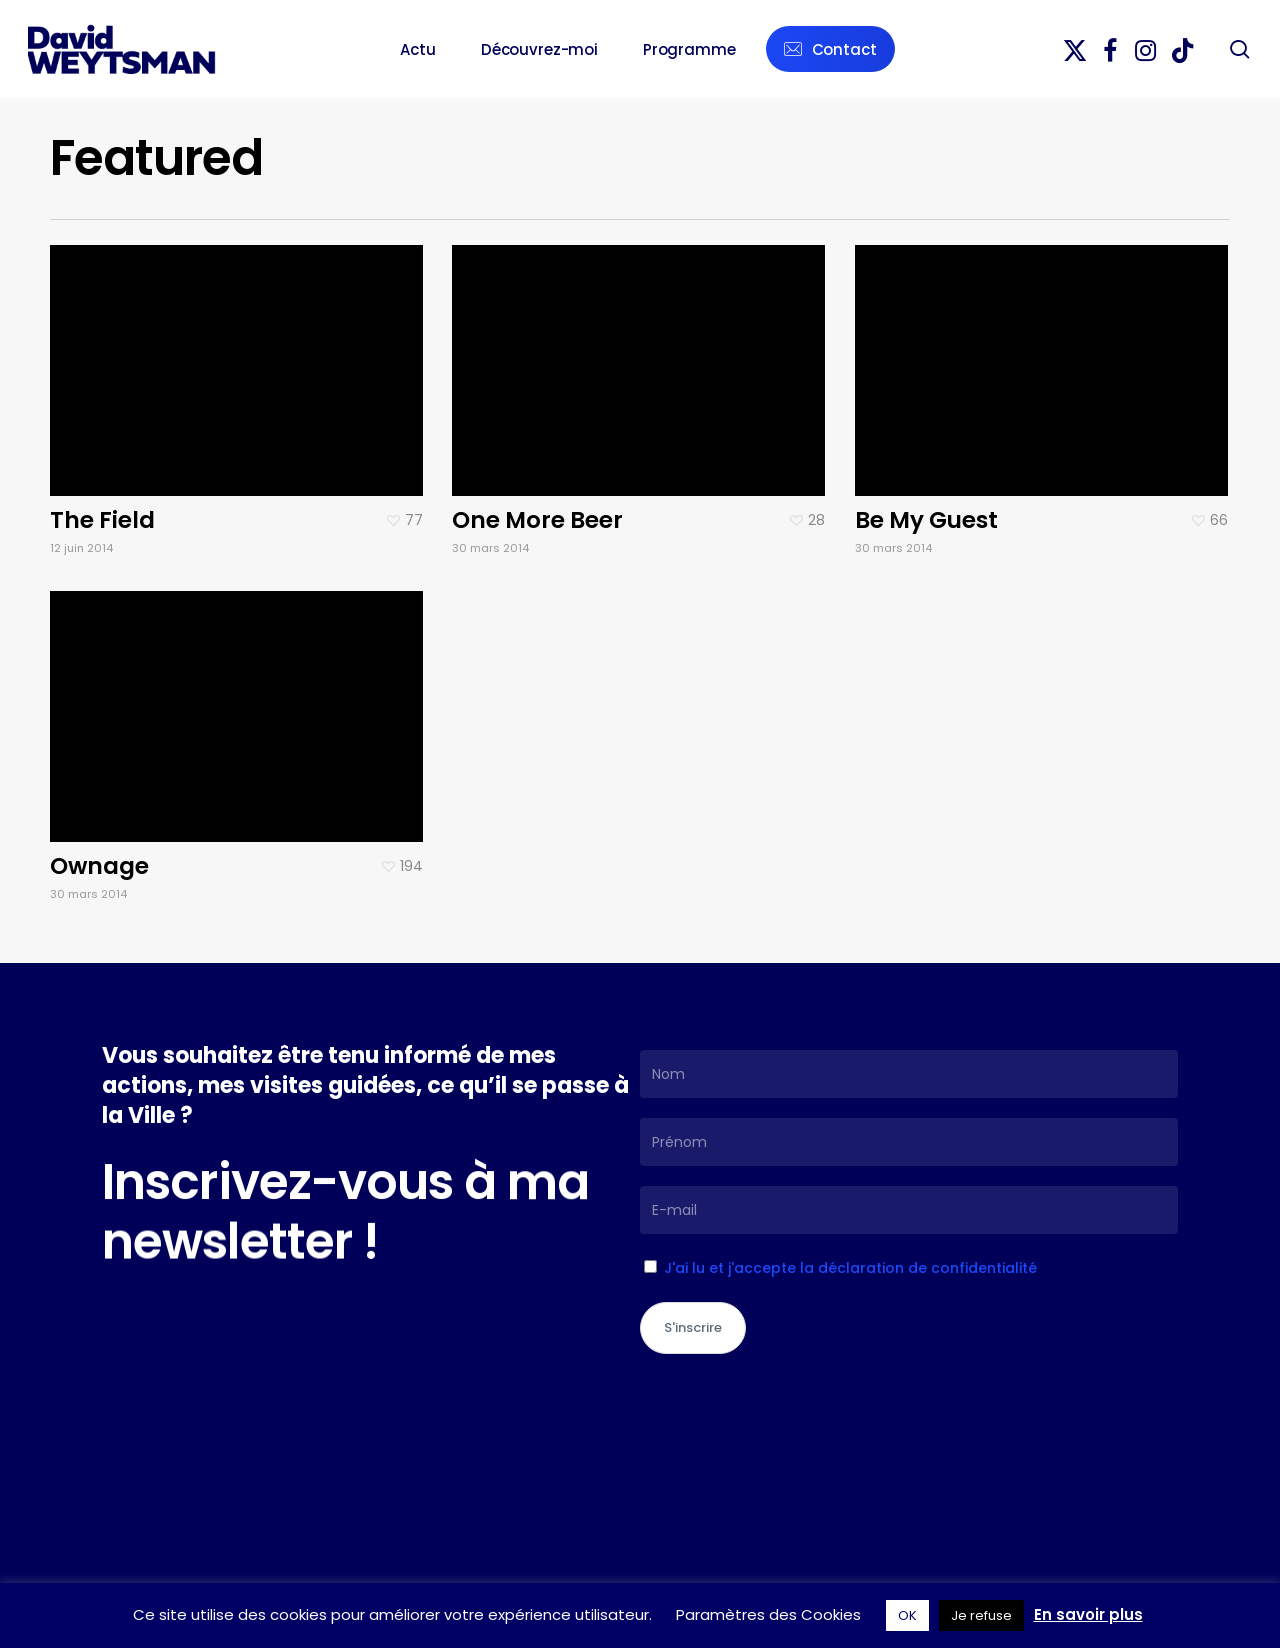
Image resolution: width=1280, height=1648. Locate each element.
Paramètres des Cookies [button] (768, 1614)
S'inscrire (693, 1327)
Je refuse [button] (981, 1615)
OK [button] (907, 1615)
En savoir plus (1088, 1614)
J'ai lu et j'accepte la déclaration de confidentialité (850, 1268)
